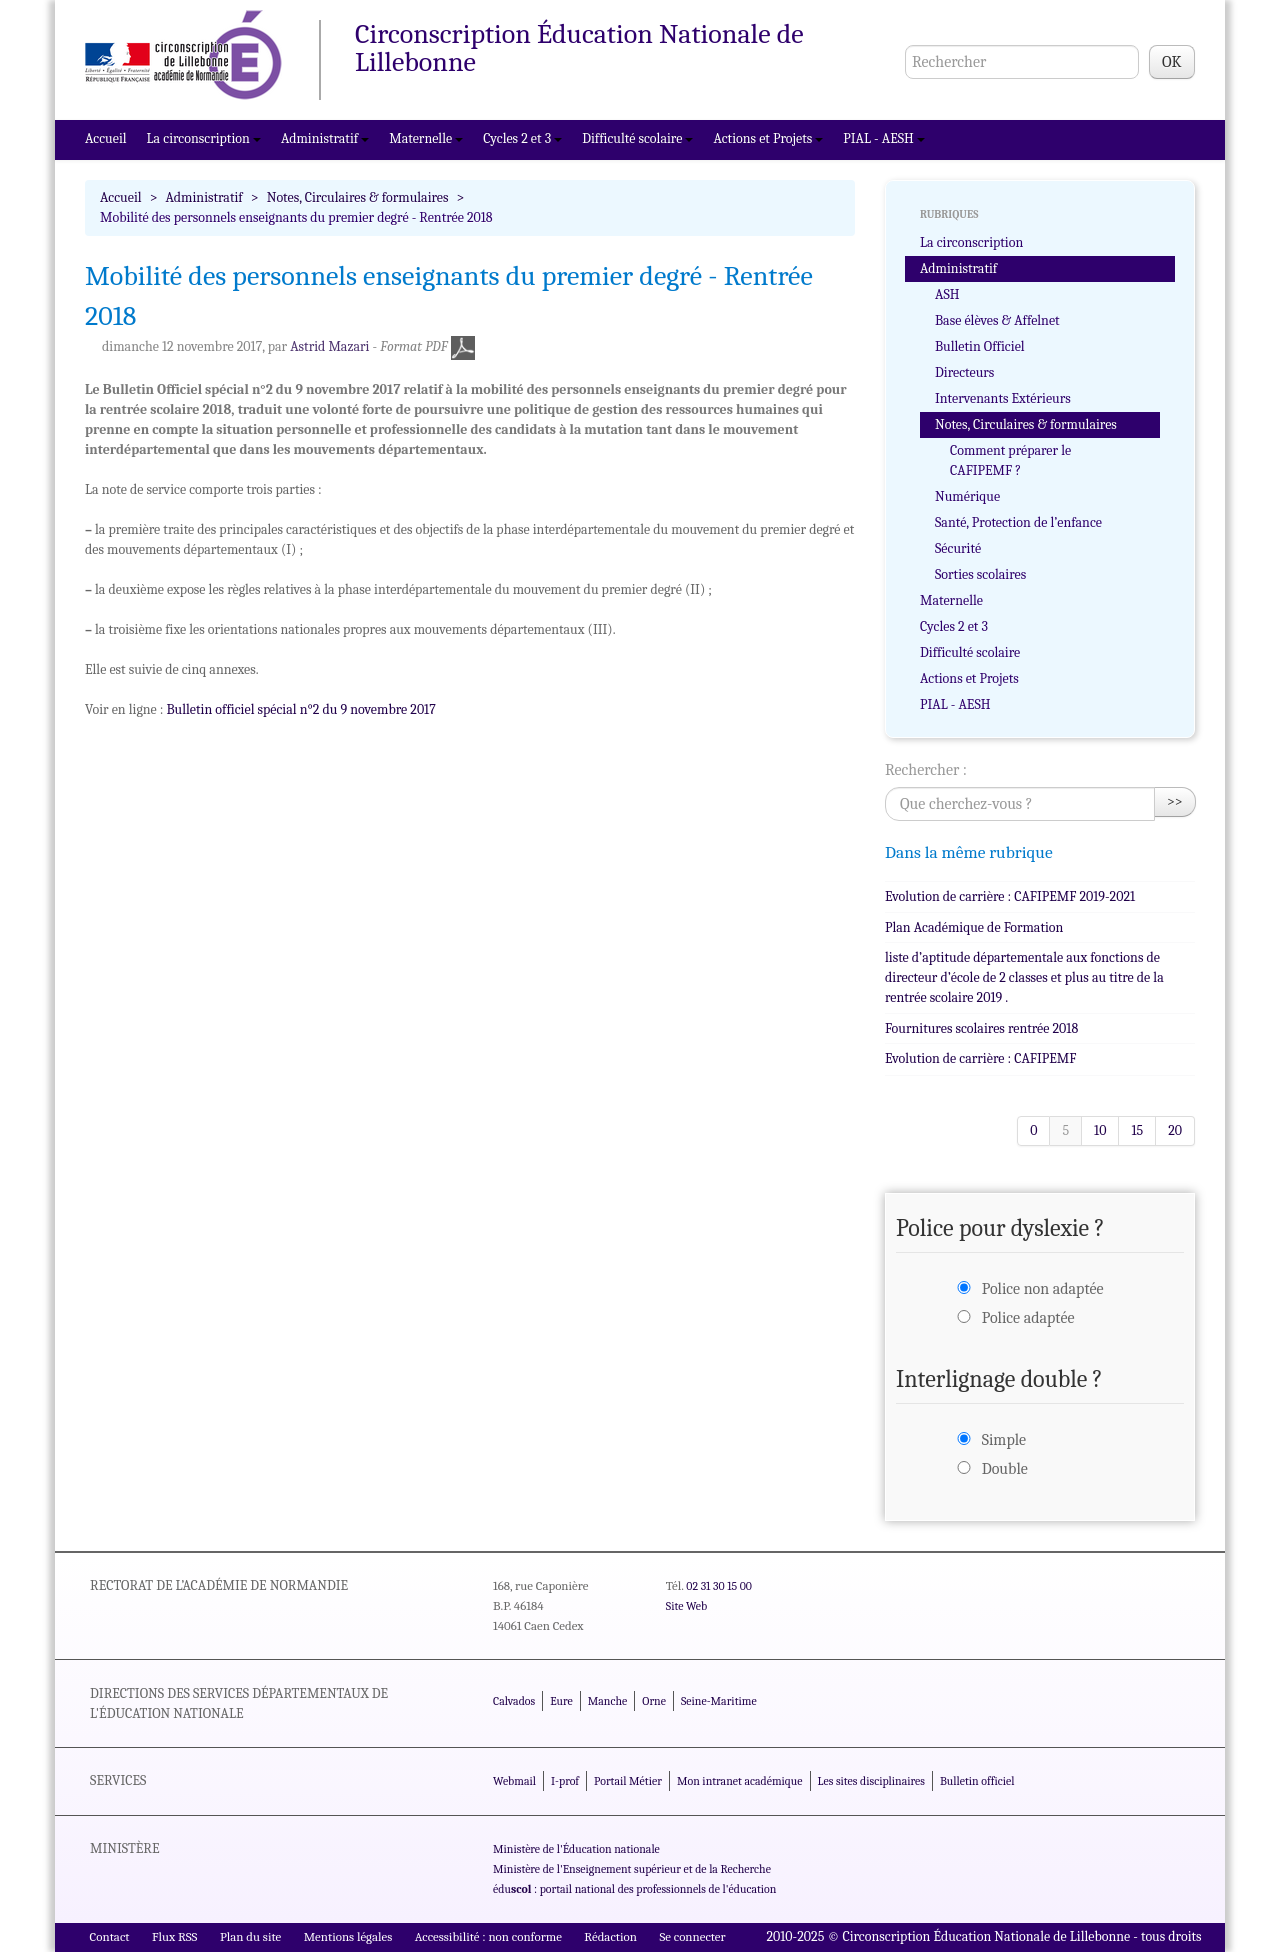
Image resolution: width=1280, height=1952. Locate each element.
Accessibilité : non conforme (488, 1936)
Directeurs (964, 372)
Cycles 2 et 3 (522, 138)
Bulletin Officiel (980, 346)
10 (1100, 1130)
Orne (654, 1701)
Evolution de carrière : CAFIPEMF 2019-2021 (1010, 896)
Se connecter (692, 1936)
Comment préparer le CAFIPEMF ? (1010, 460)
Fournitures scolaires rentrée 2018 (981, 1028)
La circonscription (204, 138)
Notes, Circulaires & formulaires (358, 197)
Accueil (106, 138)
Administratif (325, 138)
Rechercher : (926, 770)
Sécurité (958, 548)
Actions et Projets (768, 138)
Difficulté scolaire (637, 138)
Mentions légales (348, 1936)
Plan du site (250, 1936)
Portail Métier (628, 1781)
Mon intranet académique (740, 1781)
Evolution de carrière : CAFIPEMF (980, 1058)
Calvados (514, 1701)
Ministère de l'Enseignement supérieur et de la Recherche (632, 1869)
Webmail (514, 1781)
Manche (607, 1701)
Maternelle (426, 138)
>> (1175, 801)
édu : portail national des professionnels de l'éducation (634, 1889)
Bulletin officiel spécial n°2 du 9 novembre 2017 (301, 709)
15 (1137, 1130)
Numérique (967, 496)
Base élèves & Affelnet (997, 320)
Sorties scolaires (980, 574)
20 (1175, 1130)
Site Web (686, 1606)
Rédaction (610, 1936)
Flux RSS (175, 1936)
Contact (110, 1936)
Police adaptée (1028, 1318)
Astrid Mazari (329, 346)
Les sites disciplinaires (871, 1781)
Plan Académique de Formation (974, 927)
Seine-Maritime (719, 1701)
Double (1005, 1469)
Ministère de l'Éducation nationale (576, 1849)
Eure (561, 1701)
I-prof (565, 1781)
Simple (1004, 1440)
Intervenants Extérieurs (1003, 398)
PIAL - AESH (884, 138)
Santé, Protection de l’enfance (1018, 522)
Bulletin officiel (977, 1781)
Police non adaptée (1043, 1289)
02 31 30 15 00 (719, 1586)
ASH (947, 294)
